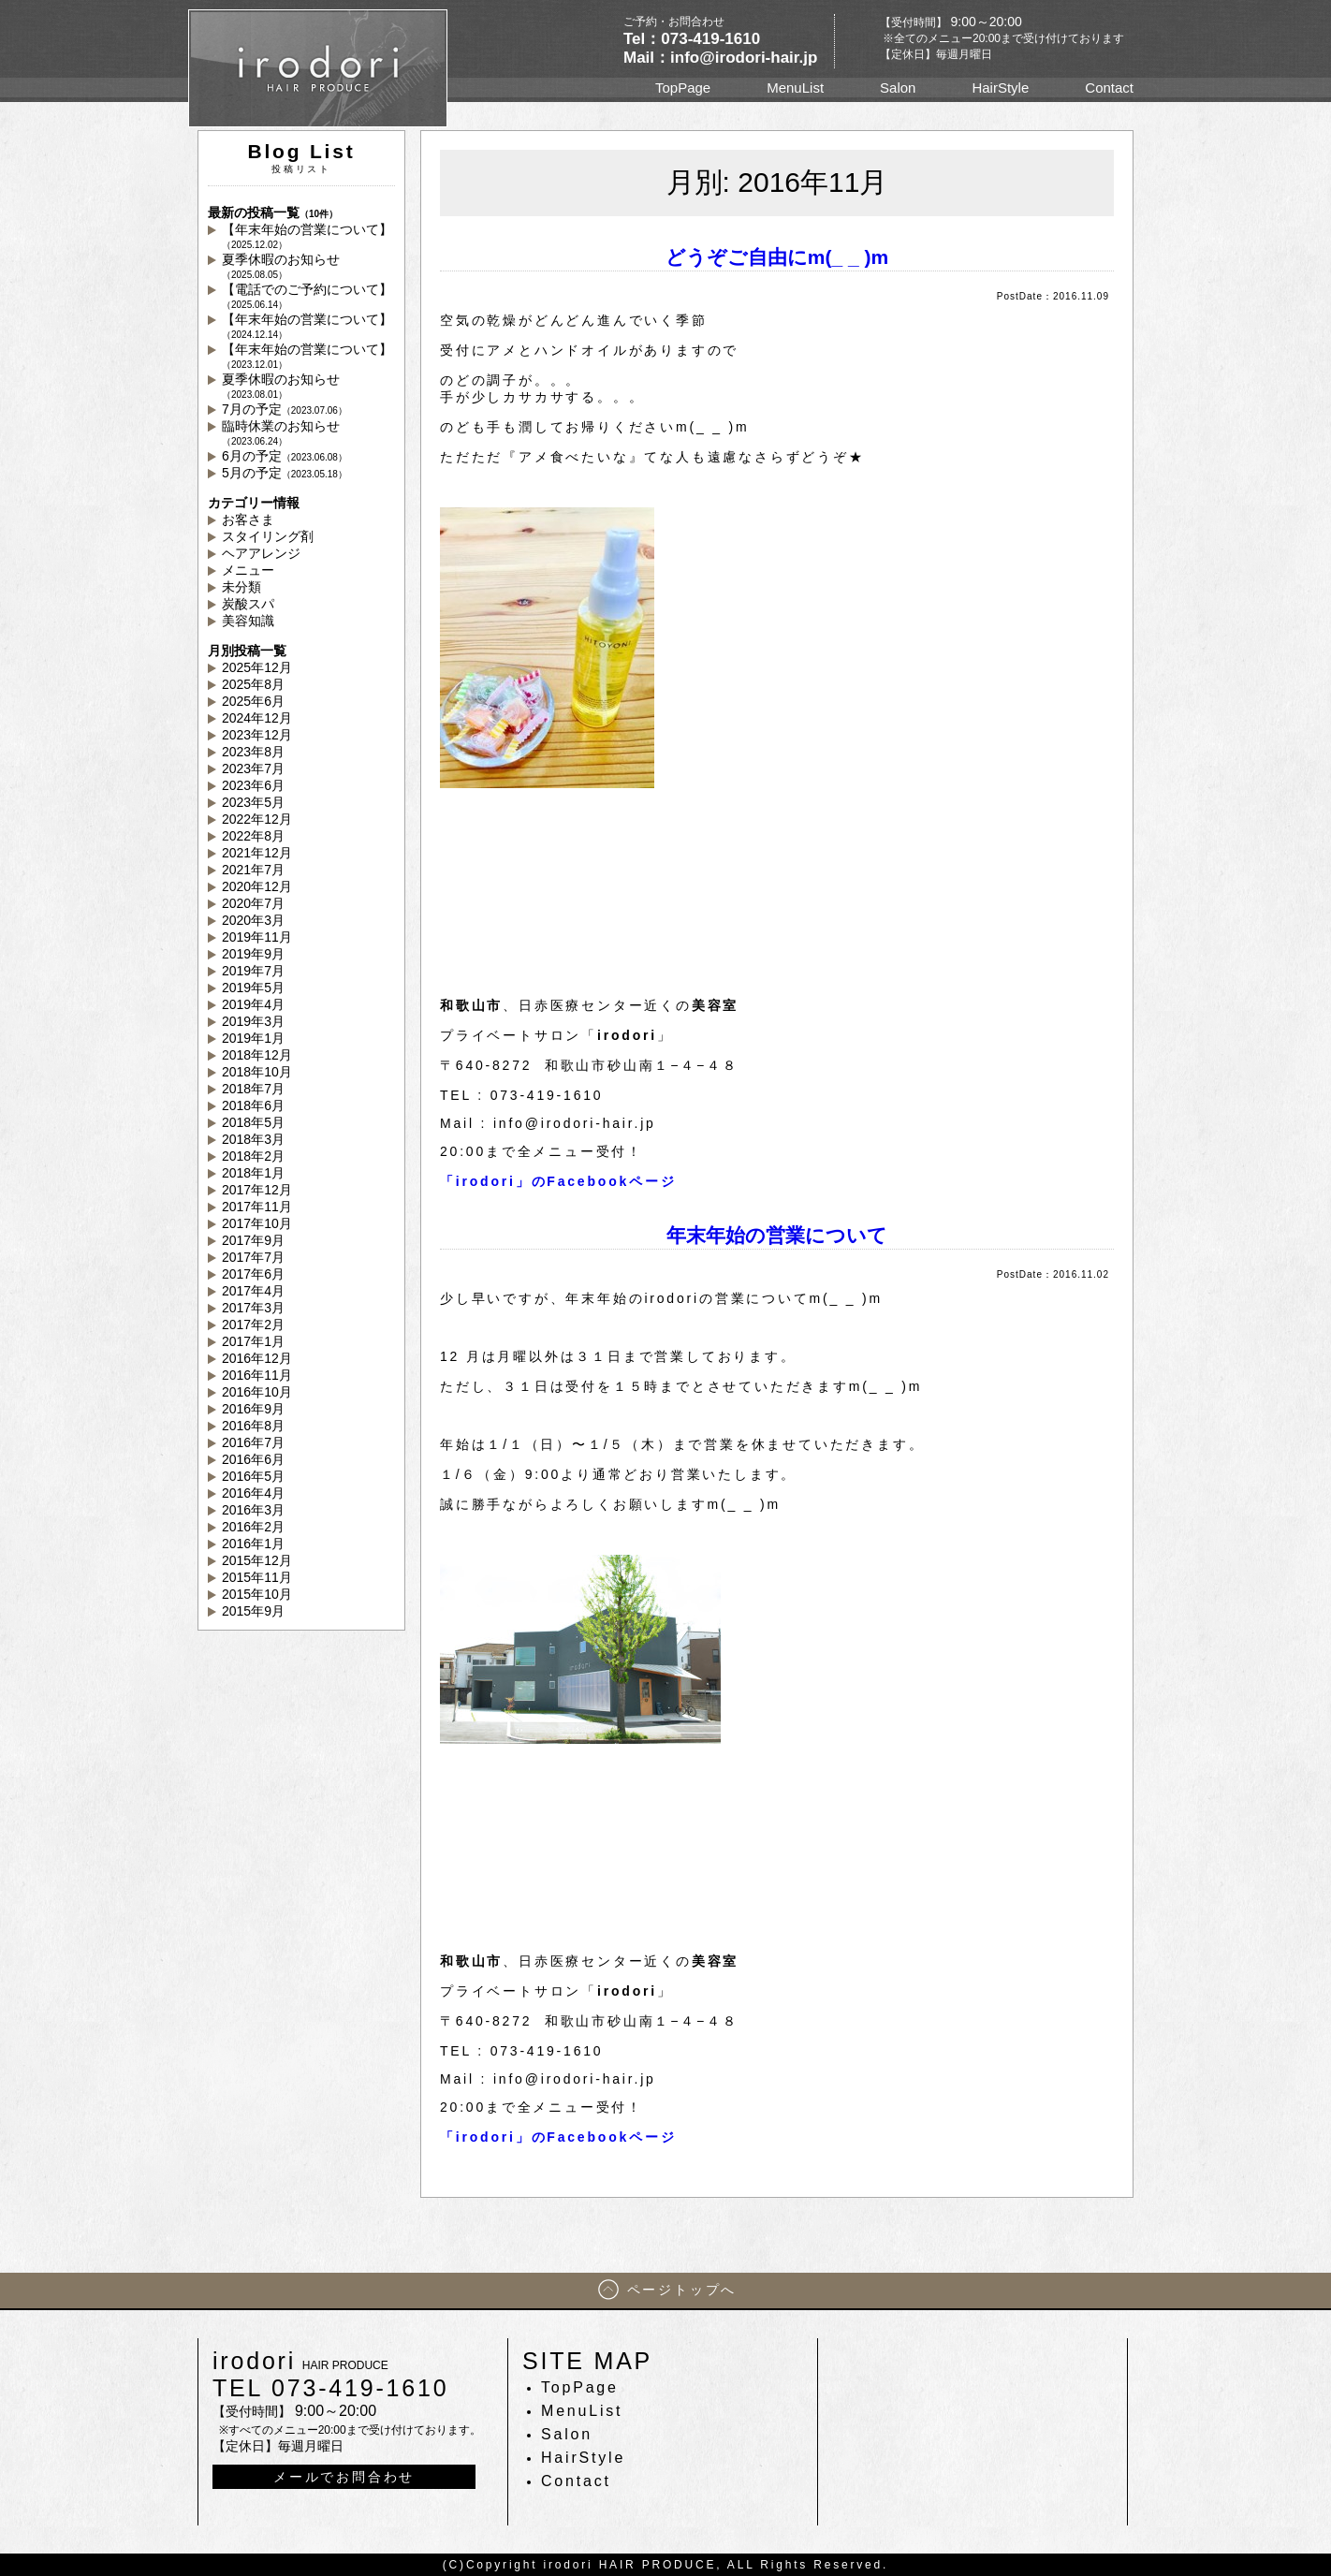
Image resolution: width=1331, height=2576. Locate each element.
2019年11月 (257, 936)
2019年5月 (253, 987)
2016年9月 (253, 1408)
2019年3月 (253, 1021)
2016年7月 (253, 1442)
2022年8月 (253, 835)
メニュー (248, 570)
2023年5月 (253, 802)
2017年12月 (257, 1189)
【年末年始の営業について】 (307, 236)
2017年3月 (253, 1307)
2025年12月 (257, 667)
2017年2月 (253, 1324)
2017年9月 (253, 1240)
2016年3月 (253, 1509)
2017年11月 (257, 1206)
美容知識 (248, 620)
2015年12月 (257, 1560)
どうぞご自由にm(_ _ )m (777, 257)
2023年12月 (257, 734)
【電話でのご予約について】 (307, 296)
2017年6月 (253, 1273)
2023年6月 (253, 785)
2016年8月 (253, 1425)
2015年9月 (253, 1610)
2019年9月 (253, 953)
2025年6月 (253, 701)
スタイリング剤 (268, 536)
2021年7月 (253, 869)
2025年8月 (253, 684)
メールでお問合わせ (344, 2476)
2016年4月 (253, 1493)
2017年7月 (253, 1257)
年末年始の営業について (776, 1235)
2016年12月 (257, 1358)
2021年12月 (257, 852)
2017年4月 (253, 1290)
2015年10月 (257, 1594)
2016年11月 (257, 1375)
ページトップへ (682, 2289)
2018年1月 (253, 1172)
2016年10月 (257, 1391)
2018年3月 (253, 1139)
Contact (1109, 87)
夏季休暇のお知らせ (281, 266)
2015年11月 (257, 1577)
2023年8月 (253, 751)
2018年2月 (253, 1156)
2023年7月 (253, 768)
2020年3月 (253, 920)
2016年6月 (253, 1459)
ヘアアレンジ (261, 553)
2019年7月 (253, 970)
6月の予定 (284, 455)
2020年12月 (257, 886)
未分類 (241, 586)
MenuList (795, 87)
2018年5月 (253, 1122)
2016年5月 (253, 1476)
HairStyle (1000, 87)
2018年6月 (253, 1105)
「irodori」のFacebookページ (558, 1181)
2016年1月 (253, 1543)
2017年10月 (257, 1223)
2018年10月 (257, 1071)
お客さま (248, 519)
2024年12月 (257, 717)
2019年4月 (253, 1004)
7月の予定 (284, 409)
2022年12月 (257, 819)
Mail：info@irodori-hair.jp (720, 57)
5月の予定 (284, 472)
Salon (897, 87)
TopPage (682, 87)
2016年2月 (253, 1526)
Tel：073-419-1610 (691, 39)
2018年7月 (253, 1088)
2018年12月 (257, 1054)
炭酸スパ (248, 603)
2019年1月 (253, 1038)
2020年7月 (253, 903)
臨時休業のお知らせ (281, 432)
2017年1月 (253, 1341)
